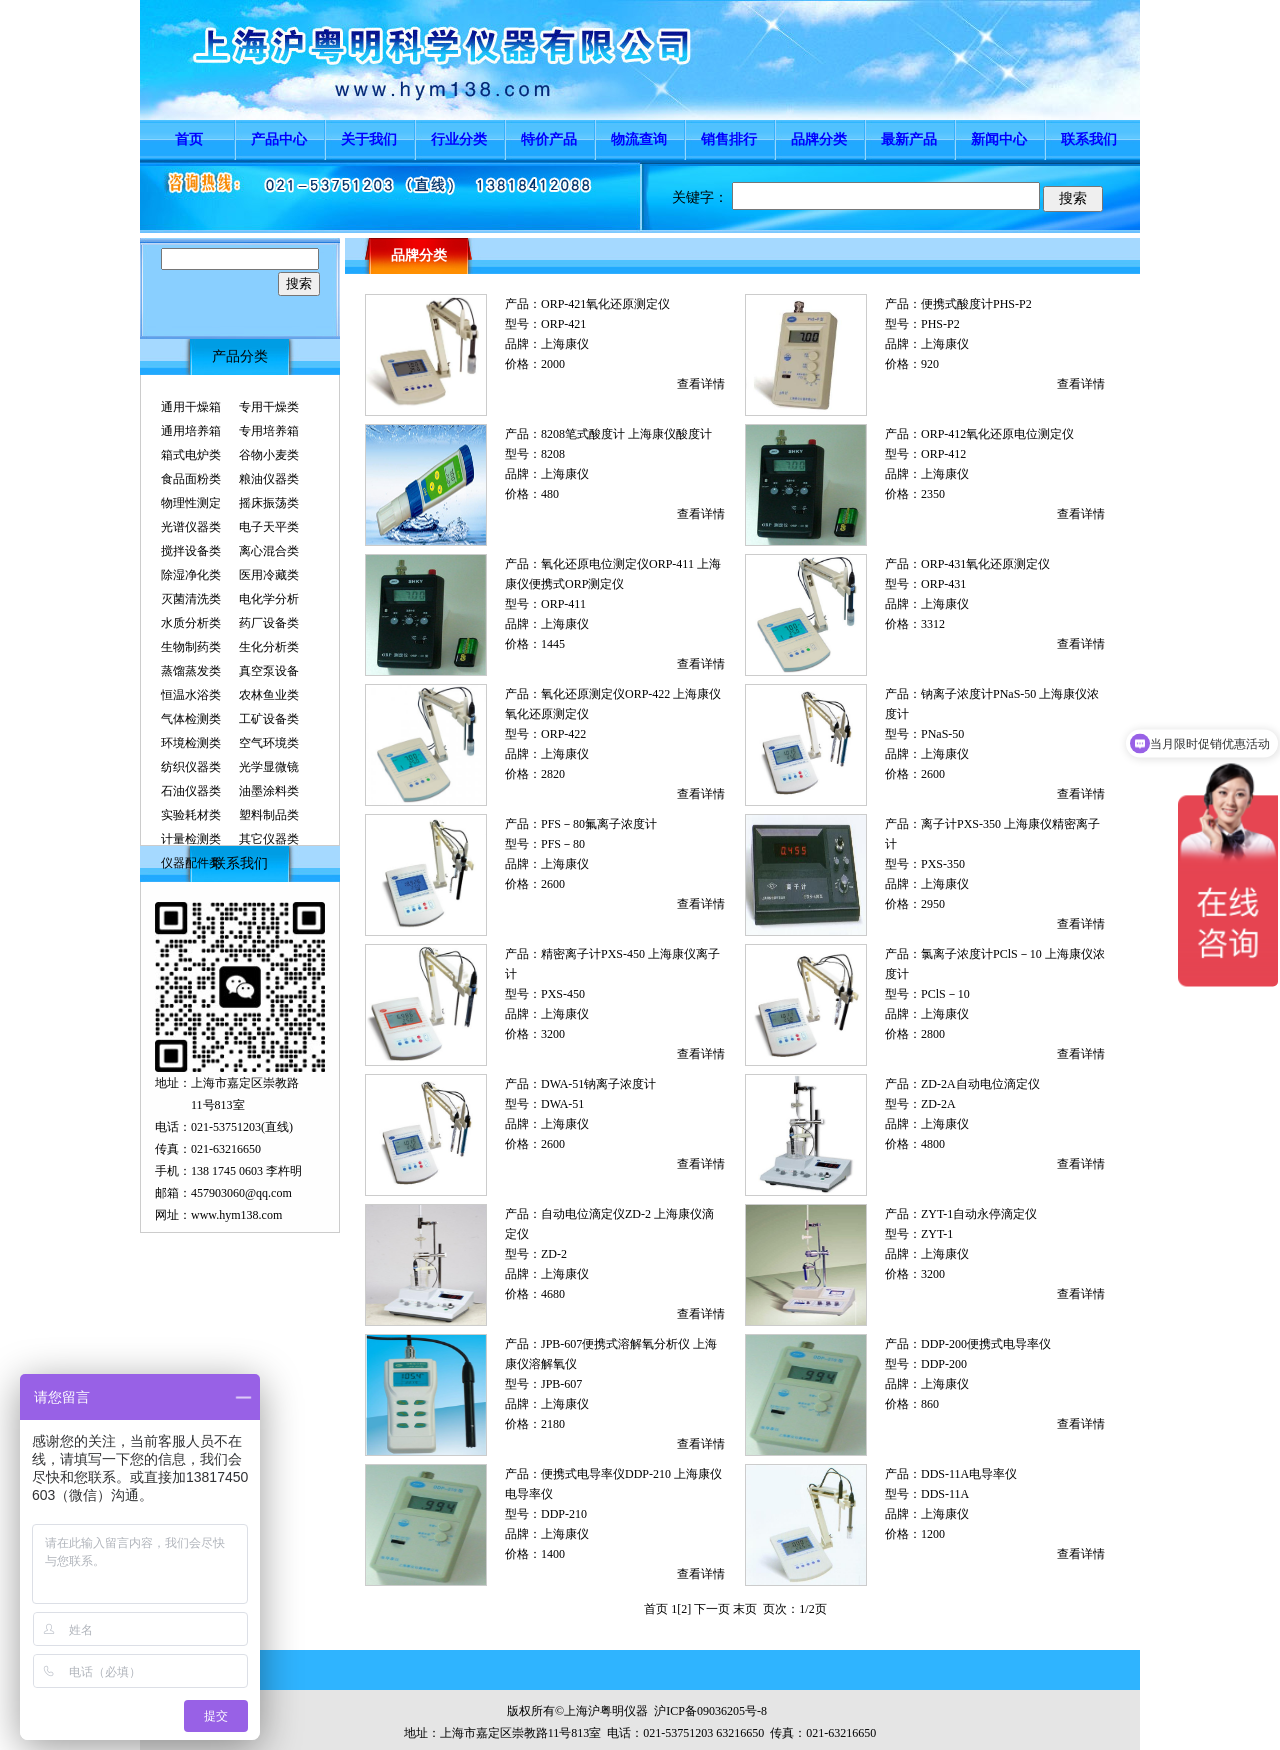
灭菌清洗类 (191, 599)
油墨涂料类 (269, 791)
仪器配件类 (191, 863)
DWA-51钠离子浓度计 (598, 1084)
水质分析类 (191, 623)
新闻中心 (999, 139)
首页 (189, 139)
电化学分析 (269, 599)
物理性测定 (191, 503)
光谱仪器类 (191, 527)
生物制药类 (191, 647)
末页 (745, 1609)
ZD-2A (938, 1104)
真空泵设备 (269, 671)
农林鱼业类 (269, 695)
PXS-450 (563, 994)
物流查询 (639, 139)
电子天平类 (269, 527)
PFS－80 (563, 844)
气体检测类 (191, 719)
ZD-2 (554, 1254)
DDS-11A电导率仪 (969, 1474)
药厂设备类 (269, 623)
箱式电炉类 (191, 455)
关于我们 (369, 139)
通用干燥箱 (191, 407)
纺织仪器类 (191, 767)
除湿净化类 (191, 575)
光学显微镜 (269, 767)
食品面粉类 (191, 479)
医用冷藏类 (269, 575)
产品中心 (279, 139)
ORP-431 (943, 584)
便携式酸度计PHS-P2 (976, 304)
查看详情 (701, 384)
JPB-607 (561, 1384)
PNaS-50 (942, 734)
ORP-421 (563, 324)
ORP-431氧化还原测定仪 (985, 564)
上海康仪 (565, 344)
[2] (684, 1609)
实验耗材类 (191, 815)
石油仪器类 (191, 791)
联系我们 (1089, 139)
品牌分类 (819, 139)
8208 (553, 454)
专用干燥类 (269, 407)
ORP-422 (563, 734)
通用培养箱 (191, 431)
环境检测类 (191, 743)
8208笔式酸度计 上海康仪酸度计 (626, 434)
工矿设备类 (269, 719)
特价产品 (549, 139)
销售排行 (729, 139)
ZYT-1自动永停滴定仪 (979, 1214)
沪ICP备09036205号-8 (710, 1711)
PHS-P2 (940, 324)
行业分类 (459, 139)
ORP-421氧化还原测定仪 (605, 304)
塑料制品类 (269, 815)
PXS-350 (943, 864)
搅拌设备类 (191, 551)
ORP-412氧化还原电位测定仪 (997, 434)
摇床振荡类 (269, 503)
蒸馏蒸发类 (191, 671)
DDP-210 (564, 1514)
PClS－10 (945, 994)
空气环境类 (269, 743)
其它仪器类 (269, 839)
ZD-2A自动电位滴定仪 (980, 1084)
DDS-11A (945, 1494)
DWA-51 (562, 1104)
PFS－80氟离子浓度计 (599, 824)
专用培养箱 (269, 431)
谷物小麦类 (269, 455)
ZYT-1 (937, 1234)
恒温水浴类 (191, 695)
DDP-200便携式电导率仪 (986, 1344)
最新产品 (909, 139)
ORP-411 (563, 604)
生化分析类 (269, 647)
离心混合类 (269, 551)
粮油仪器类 (269, 479)
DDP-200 (944, 1364)
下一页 (712, 1609)
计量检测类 (191, 839)
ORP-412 (943, 454)
